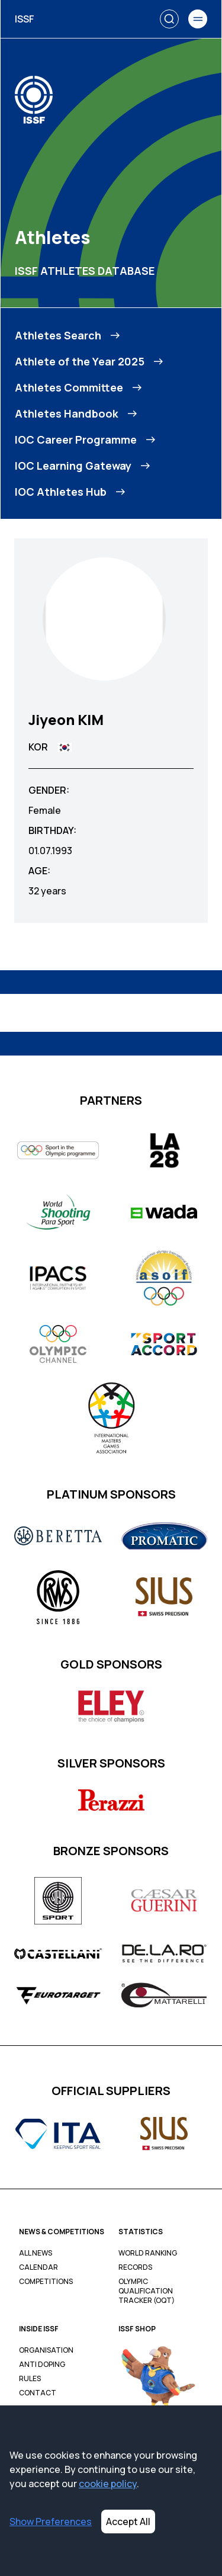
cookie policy (108, 2483)
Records (135, 2267)
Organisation (46, 2350)
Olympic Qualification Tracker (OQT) (146, 2291)
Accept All (128, 2521)
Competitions (46, 2281)
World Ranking (147, 2253)
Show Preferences (50, 2521)
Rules (30, 2378)
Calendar (38, 2267)
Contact (37, 2393)
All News (35, 2253)
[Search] (169, 18)
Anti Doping (42, 2364)
